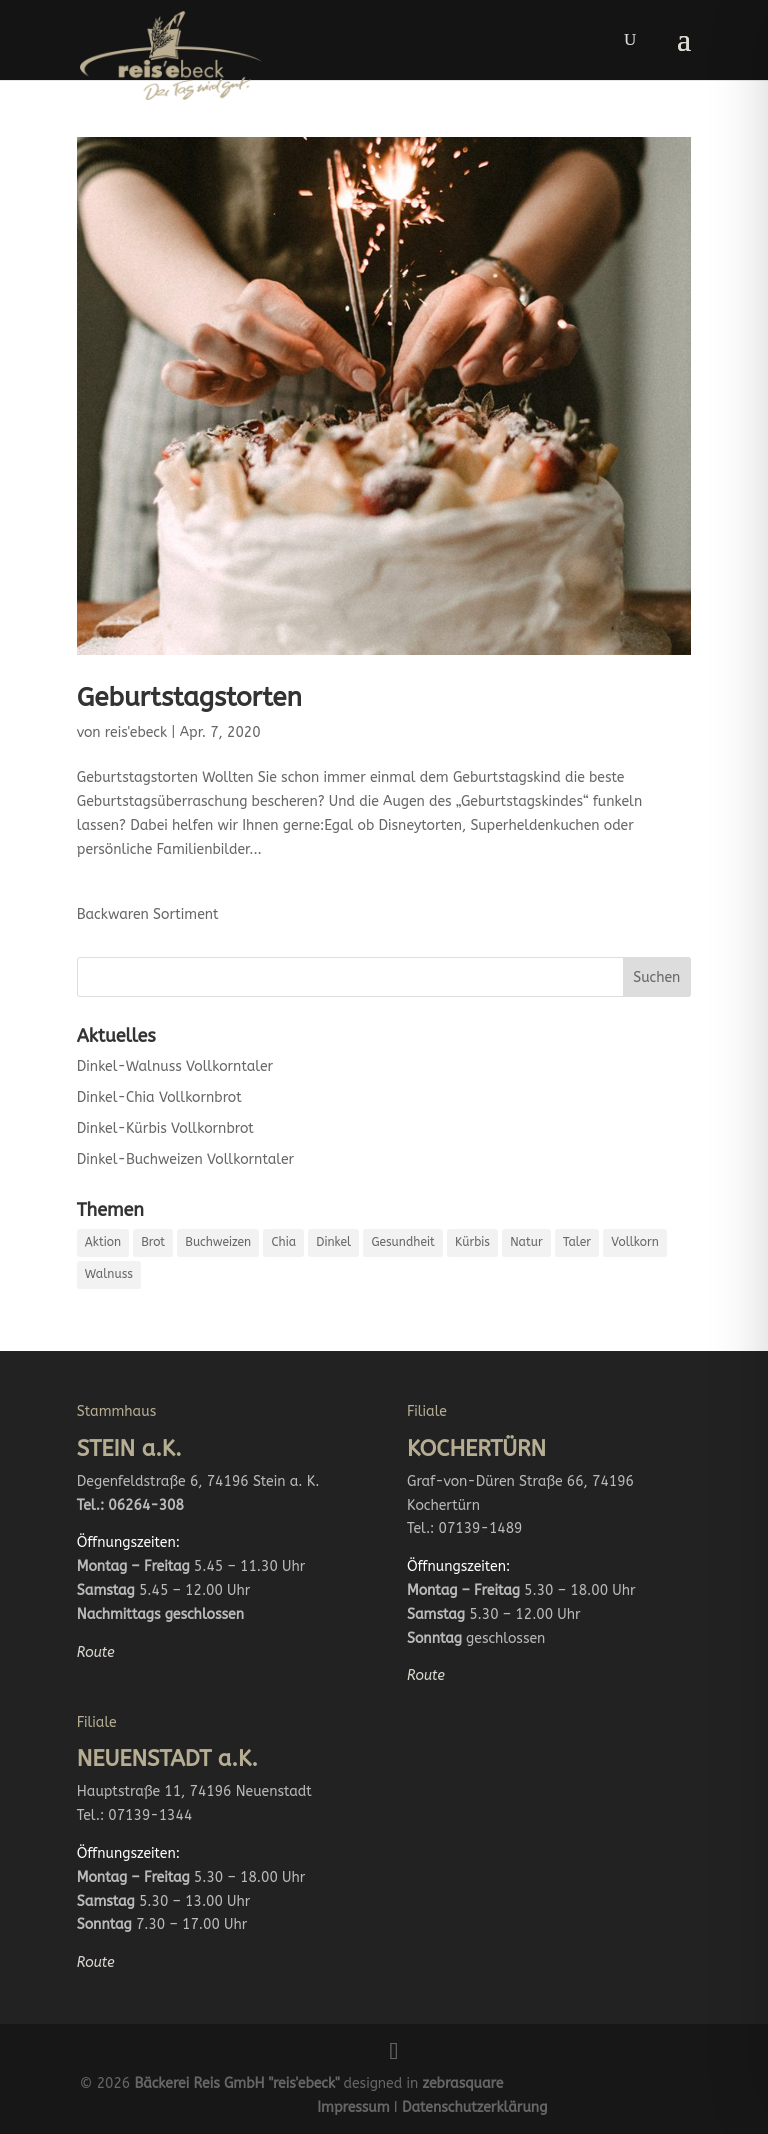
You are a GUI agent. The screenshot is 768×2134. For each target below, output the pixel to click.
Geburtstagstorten (189, 697)
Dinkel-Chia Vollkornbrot (159, 1097)
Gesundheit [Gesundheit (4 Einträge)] (402, 1242)
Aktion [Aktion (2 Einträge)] (103, 1242)
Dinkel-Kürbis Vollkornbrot (165, 1128)
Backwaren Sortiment (148, 914)
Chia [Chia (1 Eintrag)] (283, 1242)
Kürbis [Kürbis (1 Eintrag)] (472, 1242)
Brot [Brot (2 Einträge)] (153, 1242)
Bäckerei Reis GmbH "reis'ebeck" (236, 2083)
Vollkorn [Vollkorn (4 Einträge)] (635, 1242)
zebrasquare (463, 2083)
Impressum (353, 2107)
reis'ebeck (136, 732)
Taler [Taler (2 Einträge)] (577, 1242)
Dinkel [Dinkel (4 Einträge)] (333, 1242)
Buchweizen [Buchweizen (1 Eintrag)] (218, 1242)
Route (96, 1652)
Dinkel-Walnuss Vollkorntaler (175, 1066)
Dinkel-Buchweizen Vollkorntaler (185, 1159)
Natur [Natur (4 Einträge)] (526, 1242)
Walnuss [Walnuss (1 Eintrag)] (109, 1274)
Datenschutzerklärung (474, 2107)
